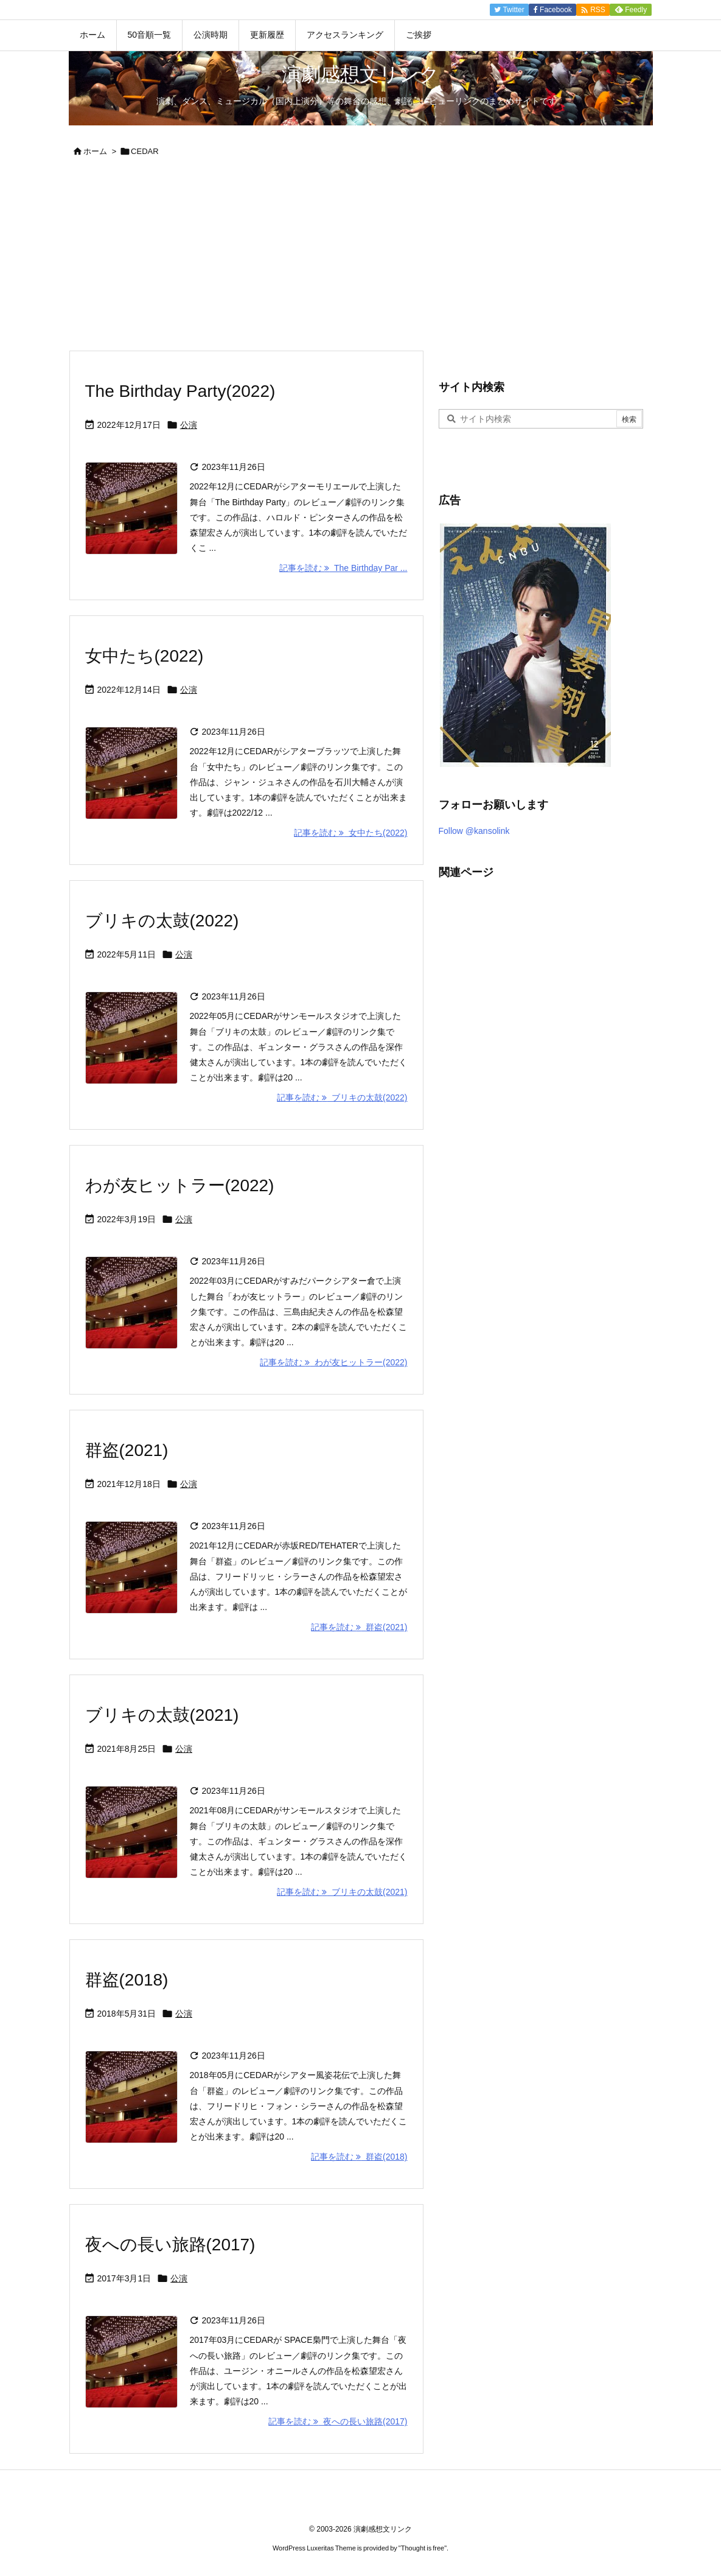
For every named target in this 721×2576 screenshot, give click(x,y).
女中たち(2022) (144, 655)
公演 (188, 425)
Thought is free (422, 2548)
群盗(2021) (127, 1450)
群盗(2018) (127, 1979)
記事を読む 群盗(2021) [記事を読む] (359, 1627)
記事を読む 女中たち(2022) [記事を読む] (350, 833)
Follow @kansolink (474, 831)
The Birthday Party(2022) (180, 391)
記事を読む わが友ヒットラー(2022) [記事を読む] (333, 1362)
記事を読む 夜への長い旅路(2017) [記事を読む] (337, 2421)
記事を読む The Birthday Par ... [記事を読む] (343, 568)
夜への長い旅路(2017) (170, 2244)
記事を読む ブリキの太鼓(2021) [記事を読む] (342, 1892)
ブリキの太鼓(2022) (162, 920)
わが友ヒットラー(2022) (179, 1185)
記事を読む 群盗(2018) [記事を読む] (359, 2156)
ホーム (95, 151)
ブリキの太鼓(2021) (162, 1715)
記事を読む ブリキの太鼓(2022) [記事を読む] (342, 1097)
